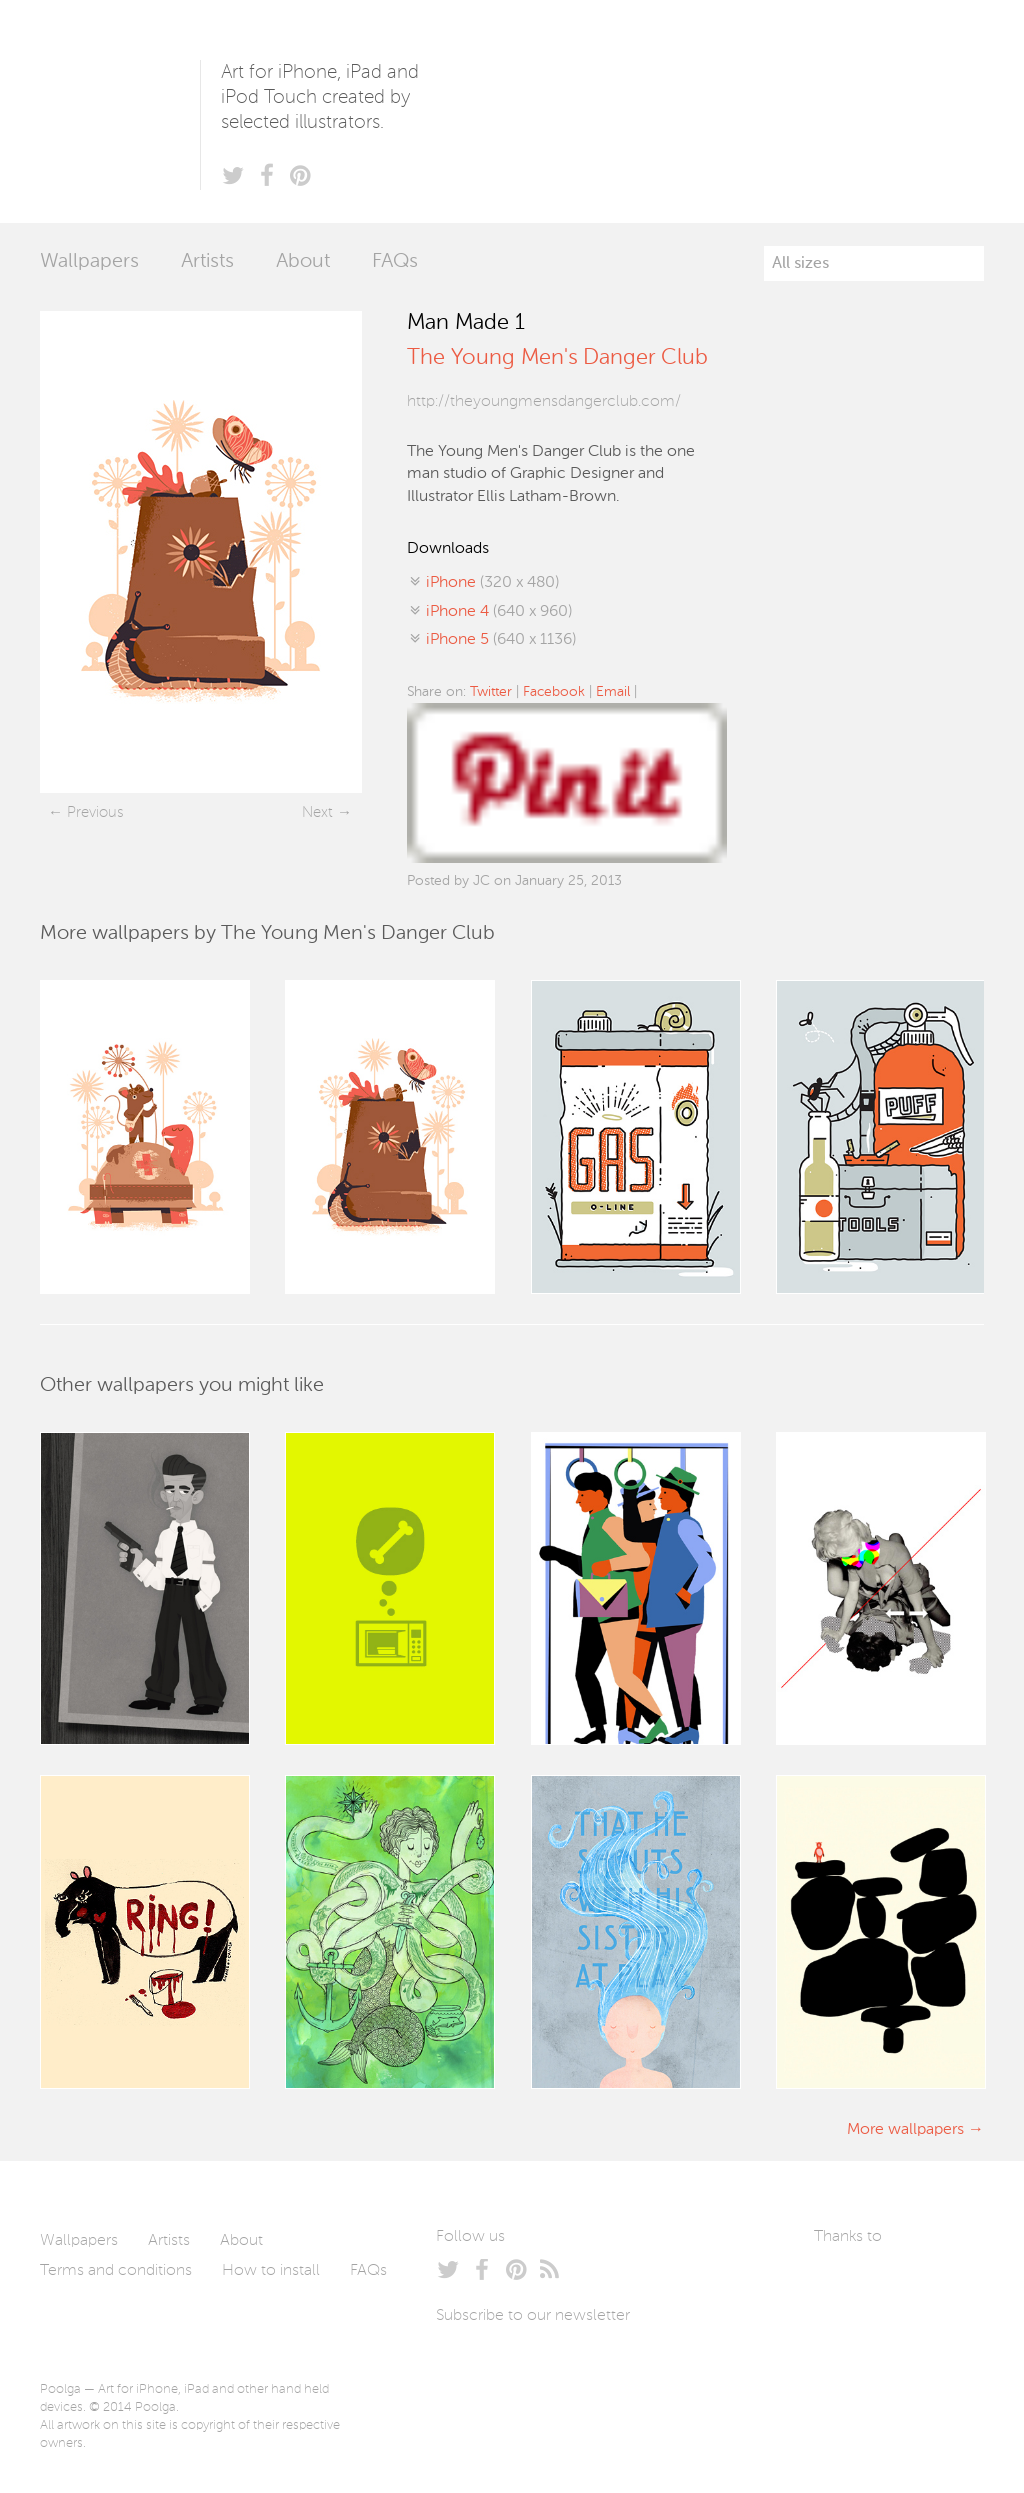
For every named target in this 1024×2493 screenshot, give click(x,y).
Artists (207, 262)
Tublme (862, 2344)
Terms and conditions (116, 2271)
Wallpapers (89, 262)
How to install (271, 2271)
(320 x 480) (492, 583)
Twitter (491, 692)
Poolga (120, 111)
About (303, 262)
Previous (95, 812)
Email (613, 692)
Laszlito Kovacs (849, 2284)
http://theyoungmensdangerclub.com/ (544, 402)
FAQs (395, 262)
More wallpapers (905, 2130)
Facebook (554, 692)
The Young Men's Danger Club (557, 358)
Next (317, 812)
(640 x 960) (499, 612)
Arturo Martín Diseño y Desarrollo (919, 2284)
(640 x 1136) (501, 640)
